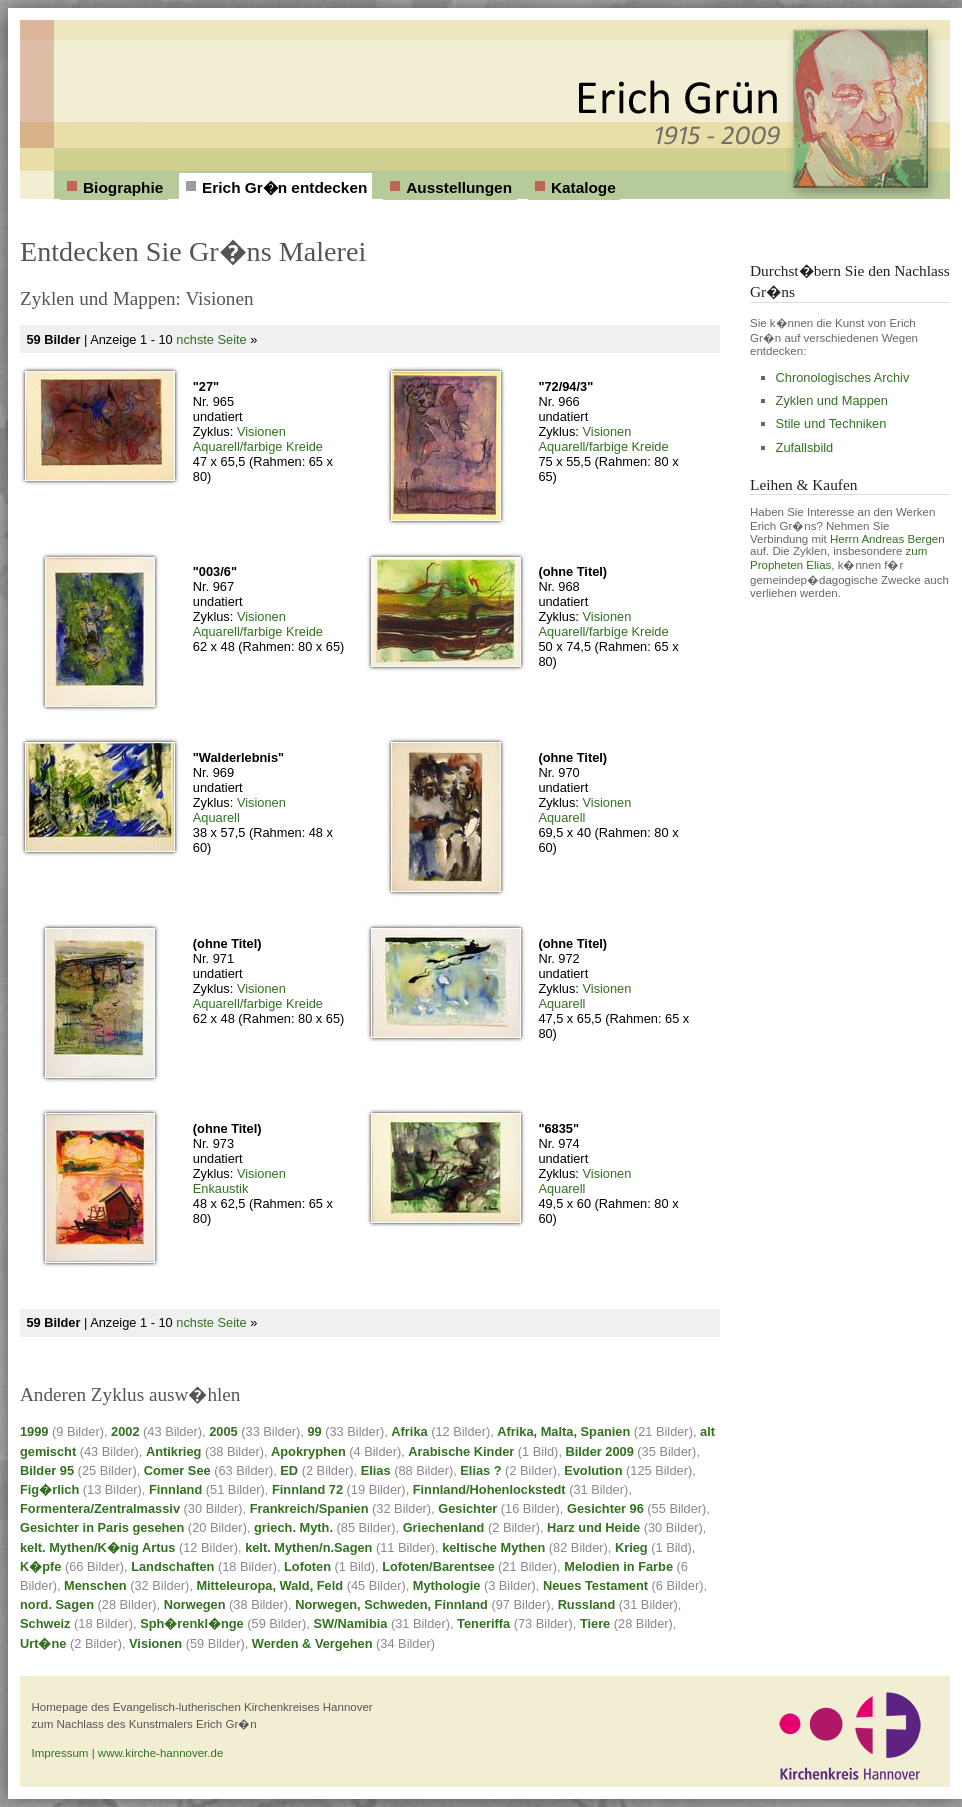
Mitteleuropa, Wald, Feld (269, 1585)
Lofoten (307, 1566)
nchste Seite (211, 339)
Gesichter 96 (605, 1508)
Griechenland (444, 1527)
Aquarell (216, 817)
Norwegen (195, 1604)
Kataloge (583, 187)
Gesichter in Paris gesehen (102, 1527)
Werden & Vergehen (312, 1643)
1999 (34, 1431)
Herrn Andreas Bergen (887, 539)
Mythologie (447, 1585)
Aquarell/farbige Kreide (258, 446)
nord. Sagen (57, 1604)
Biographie (123, 187)
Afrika (409, 1431)
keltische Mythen (493, 1547)
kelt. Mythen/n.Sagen (308, 1547)
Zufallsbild (805, 447)
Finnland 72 (307, 1489)
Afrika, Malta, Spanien (563, 1431)
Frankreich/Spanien (309, 1508)
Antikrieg (173, 1451)
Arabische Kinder (461, 1451)
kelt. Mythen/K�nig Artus (97, 1547)
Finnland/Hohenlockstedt (489, 1489)
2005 (223, 1431)
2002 (125, 1431)
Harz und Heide (593, 1527)
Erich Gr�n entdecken (284, 187)
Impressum (60, 1753)
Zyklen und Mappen (832, 400)
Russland (587, 1604)
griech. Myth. (293, 1527)
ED (289, 1470)
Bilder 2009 (600, 1451)
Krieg (631, 1547)
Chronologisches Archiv (843, 377)
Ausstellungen (459, 187)
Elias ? (480, 1470)
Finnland (175, 1489)
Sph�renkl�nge (192, 1623)
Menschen (95, 1585)
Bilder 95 (47, 1470)
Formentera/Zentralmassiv (100, 1508)
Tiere (595, 1623)
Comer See (177, 1470)
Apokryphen (308, 1451)
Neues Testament (595, 1585)
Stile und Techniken (831, 423)
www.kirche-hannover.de (160, 1753)
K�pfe (40, 1566)
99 (314, 1431)
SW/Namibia (350, 1623)
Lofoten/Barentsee (438, 1566)
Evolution (593, 1470)
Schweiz (45, 1623)
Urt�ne (43, 1643)
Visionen (261, 431)
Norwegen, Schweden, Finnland (391, 1604)
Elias (376, 1470)
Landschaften (172, 1566)
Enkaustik (220, 1188)
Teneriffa (483, 1623)
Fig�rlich (49, 1489)
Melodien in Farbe (618, 1566)
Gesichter (467, 1508)
